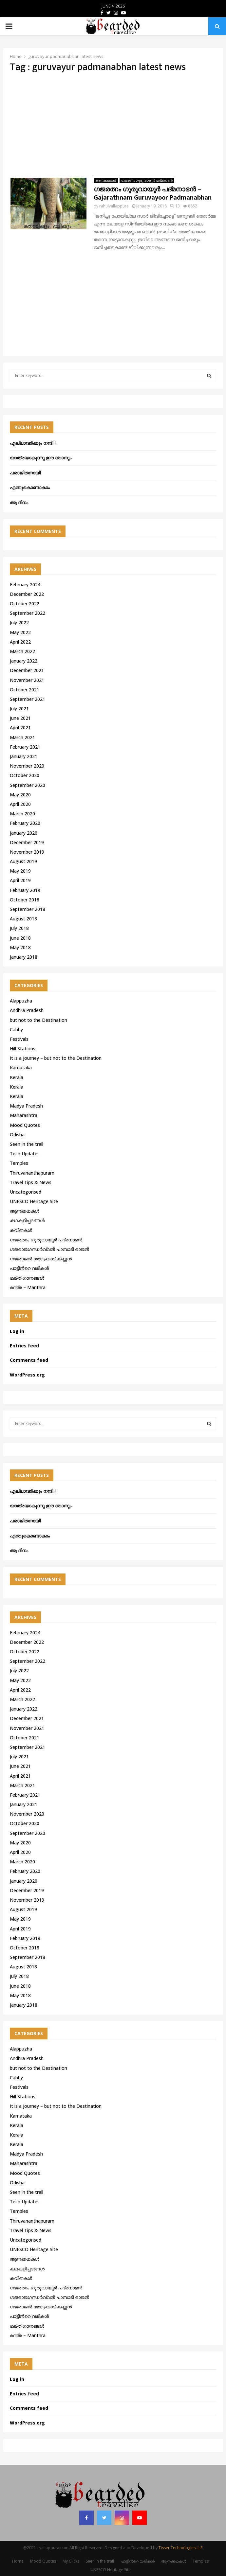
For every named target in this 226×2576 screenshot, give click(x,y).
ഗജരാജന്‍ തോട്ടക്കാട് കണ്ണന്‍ (41, 1258)
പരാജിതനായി (25, 473)
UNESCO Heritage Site (34, 1201)
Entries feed (24, 1345)
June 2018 (20, 938)
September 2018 (27, 909)
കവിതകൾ (21, 1230)
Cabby (16, 1029)
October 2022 (24, 603)
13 (175, 206)
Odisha (17, 1134)
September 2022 (27, 613)
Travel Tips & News (30, 1182)
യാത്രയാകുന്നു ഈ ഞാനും (40, 457)
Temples (19, 1163)
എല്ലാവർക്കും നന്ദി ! (33, 443)
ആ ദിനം (19, 502)
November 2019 (27, 852)
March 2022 (22, 651)
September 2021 (27, 699)
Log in (17, 1331)
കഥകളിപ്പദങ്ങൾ (27, 1220)
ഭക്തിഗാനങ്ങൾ (27, 1278)
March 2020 (22, 813)
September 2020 (27, 785)
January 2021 (23, 756)
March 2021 (22, 737)
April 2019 (20, 880)
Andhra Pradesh (27, 1010)
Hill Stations (22, 1048)
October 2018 (24, 900)
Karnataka (21, 1067)
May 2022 (20, 632)
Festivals (19, 1039)
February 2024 (25, 584)
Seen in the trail (26, 1144)
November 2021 (27, 680)
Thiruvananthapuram (32, 1173)
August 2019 (23, 861)
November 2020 (27, 766)
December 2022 (27, 594)
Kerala (16, 1077)
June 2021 (20, 718)
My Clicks (71, 2561)
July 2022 (19, 622)
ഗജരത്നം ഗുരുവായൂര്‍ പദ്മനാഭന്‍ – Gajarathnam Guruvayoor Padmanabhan (153, 193)
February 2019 (25, 890)
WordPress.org (27, 1375)
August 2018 (23, 918)
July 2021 (19, 708)
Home (18, 2561)
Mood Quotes (25, 1125)
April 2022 (20, 642)
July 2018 (19, 928)
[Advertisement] (113, 125)
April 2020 (20, 804)
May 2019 (20, 871)
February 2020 (25, 823)
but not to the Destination (38, 1020)
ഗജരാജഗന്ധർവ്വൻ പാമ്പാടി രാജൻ (49, 1249)
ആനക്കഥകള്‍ (105, 180)
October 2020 (24, 775)
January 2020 (23, 833)
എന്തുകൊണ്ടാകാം (30, 487)
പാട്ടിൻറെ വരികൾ (29, 1268)
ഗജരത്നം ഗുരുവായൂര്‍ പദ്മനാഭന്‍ (147, 180)
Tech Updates (25, 1153)
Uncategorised (25, 1192)
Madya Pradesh (26, 1106)
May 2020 (20, 794)
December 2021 (27, 670)
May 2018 (20, 947)
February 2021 (25, 747)
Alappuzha (21, 1001)
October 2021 (24, 689)
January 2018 (23, 957)
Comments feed (29, 1360)
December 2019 (27, 842)
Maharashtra (23, 1115)
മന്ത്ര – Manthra (28, 1287)
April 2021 (20, 727)
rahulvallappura (114, 206)
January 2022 (23, 661)
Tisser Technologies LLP (181, 2547)
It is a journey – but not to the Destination (56, 1058)
